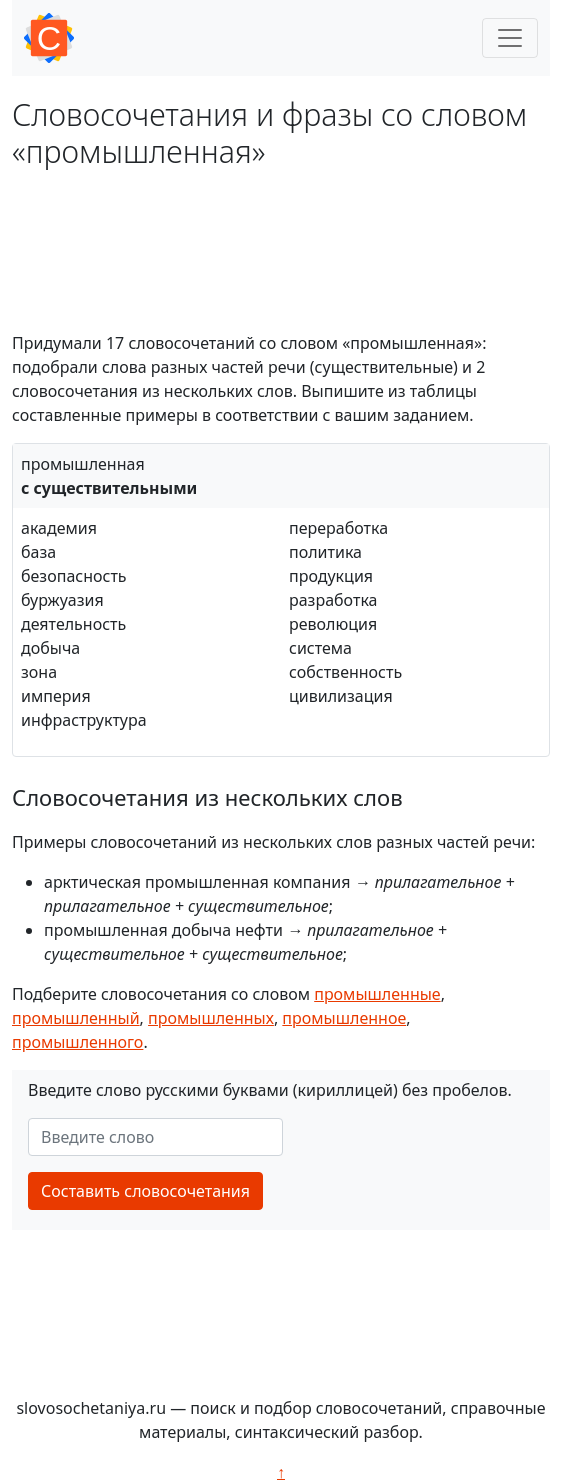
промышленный (76, 1018)
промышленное (344, 1018)
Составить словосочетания (145, 1191)
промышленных (211, 1018)
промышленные (377, 994)
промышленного (77, 1042)
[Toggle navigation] (510, 38)
